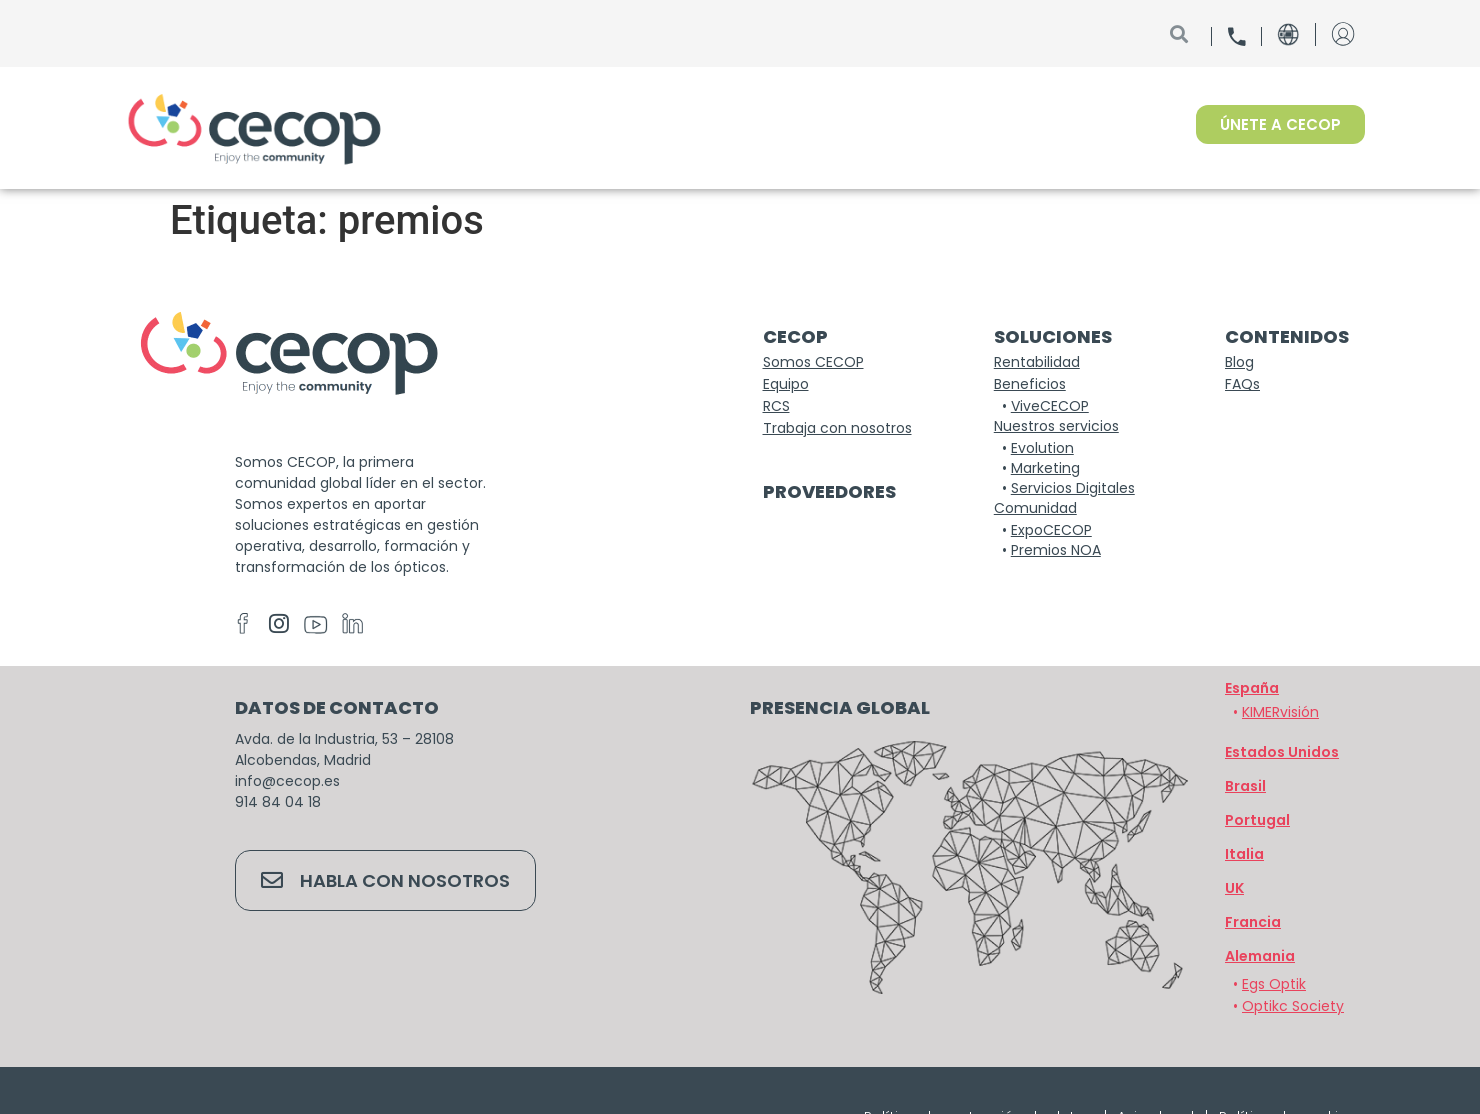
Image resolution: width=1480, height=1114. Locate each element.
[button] (1260, 956)
